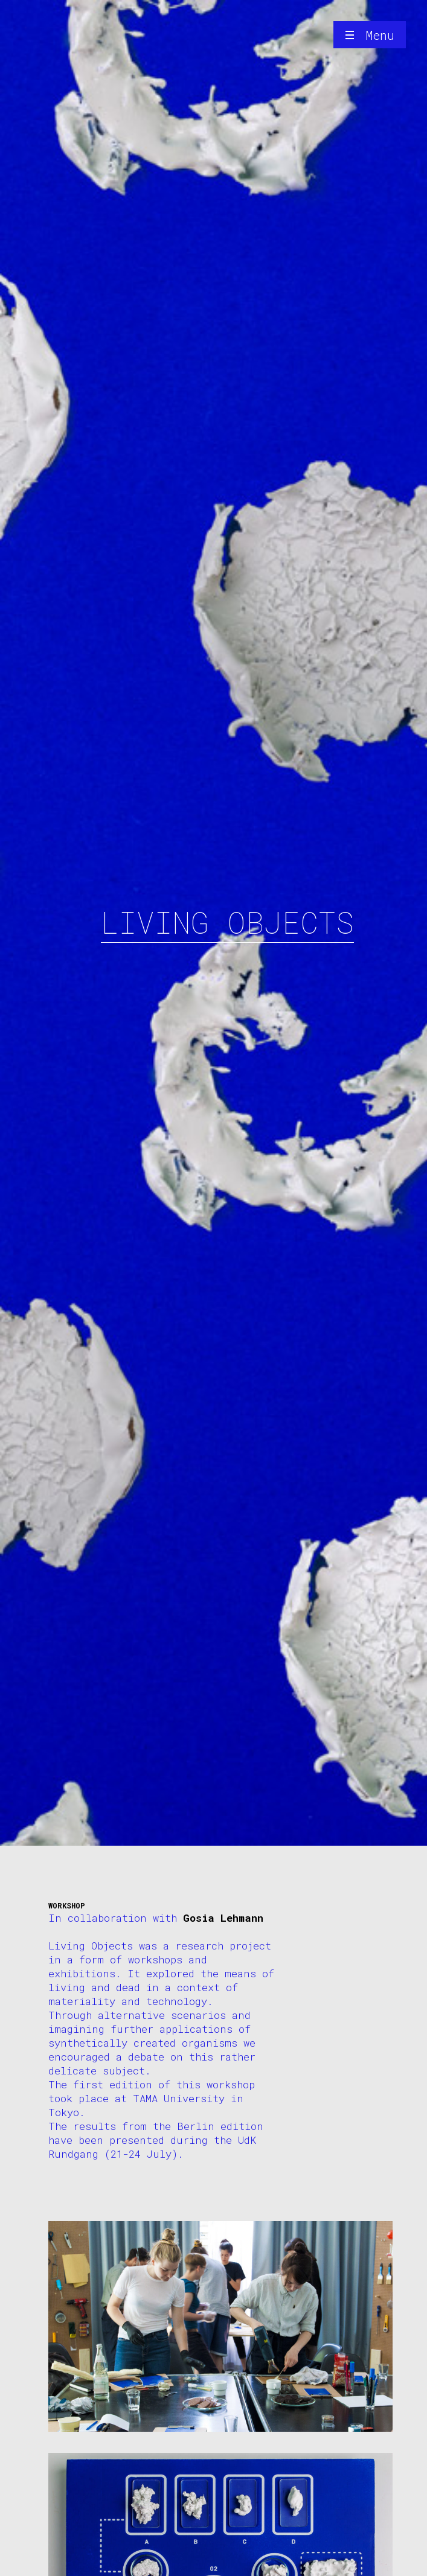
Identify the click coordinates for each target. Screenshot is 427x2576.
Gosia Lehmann (223, 1918)
